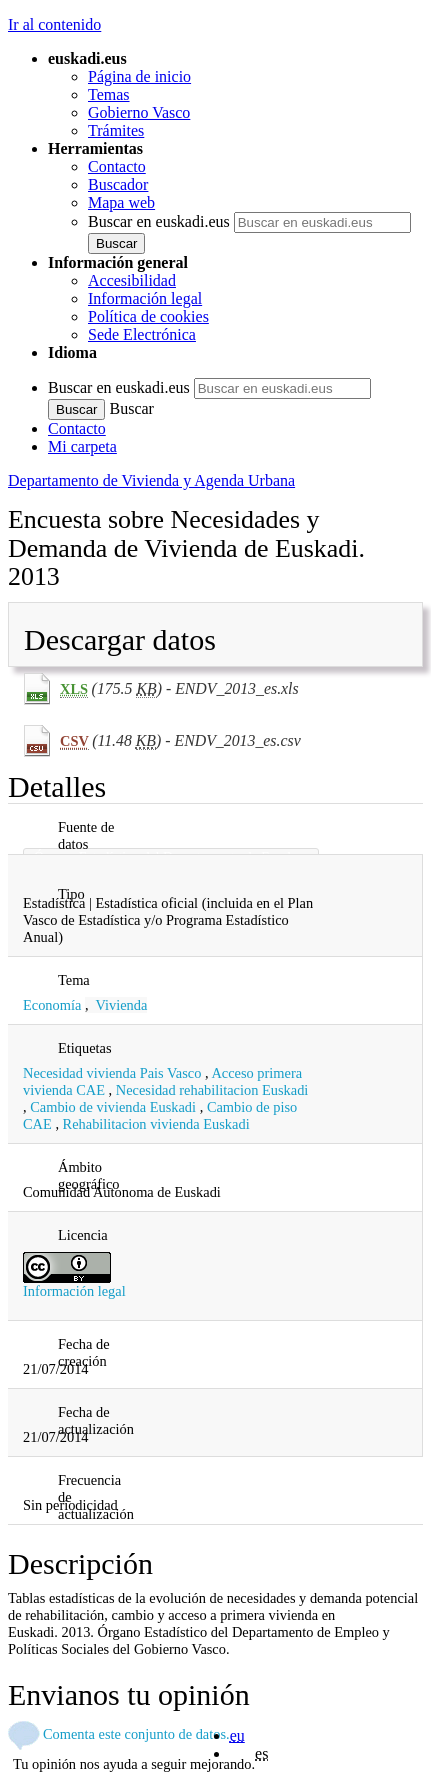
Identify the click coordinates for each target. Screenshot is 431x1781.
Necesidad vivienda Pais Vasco (112, 1073)
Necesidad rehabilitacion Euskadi (212, 1090)
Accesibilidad (132, 280)
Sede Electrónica (142, 334)
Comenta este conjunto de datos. (136, 1734)
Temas (109, 94)
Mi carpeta (82, 446)
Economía (52, 1005)
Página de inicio (139, 76)
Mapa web (121, 202)
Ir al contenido (54, 24)
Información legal (145, 298)
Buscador (118, 184)
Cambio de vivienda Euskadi (113, 1107)
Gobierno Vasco (139, 112)
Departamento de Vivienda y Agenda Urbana (151, 480)
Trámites (116, 130)
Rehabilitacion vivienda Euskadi (156, 1124)
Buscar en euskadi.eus (159, 221)
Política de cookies (148, 316)
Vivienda (122, 1005)
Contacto (117, 166)
